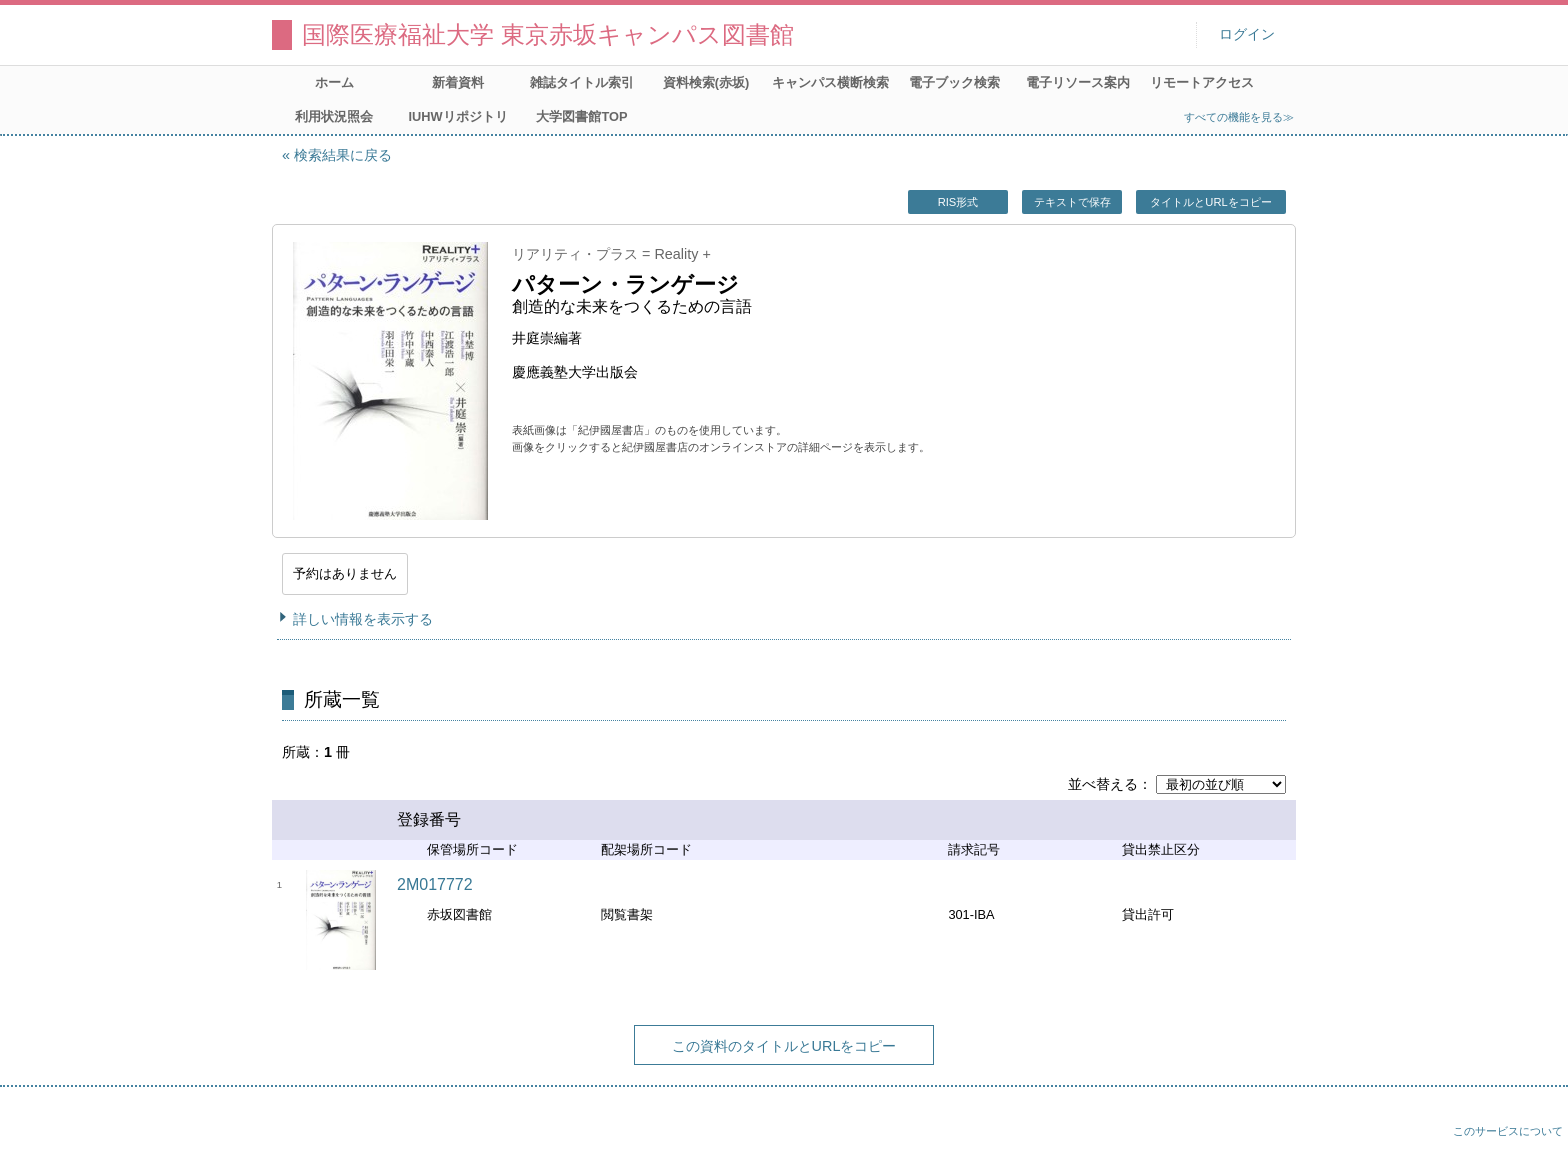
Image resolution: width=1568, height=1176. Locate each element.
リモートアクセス (1202, 82)
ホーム (334, 82)
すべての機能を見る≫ (1239, 117)
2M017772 (435, 884)
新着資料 (458, 82)
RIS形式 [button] (958, 202)
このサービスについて (1508, 1131)
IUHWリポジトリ (457, 116)
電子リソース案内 (1078, 82)
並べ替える (1103, 784)
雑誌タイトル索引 (582, 82)
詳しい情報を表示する (363, 619)
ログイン (1247, 34)
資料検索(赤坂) (706, 82)
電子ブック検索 (954, 82)
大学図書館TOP (581, 116)
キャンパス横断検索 (830, 82)
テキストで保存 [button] (1072, 202)
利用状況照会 (334, 116)
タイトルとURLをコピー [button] (1210, 202)
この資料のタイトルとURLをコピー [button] (784, 1046)
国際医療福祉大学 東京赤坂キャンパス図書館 (548, 34)
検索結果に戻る (343, 155)
